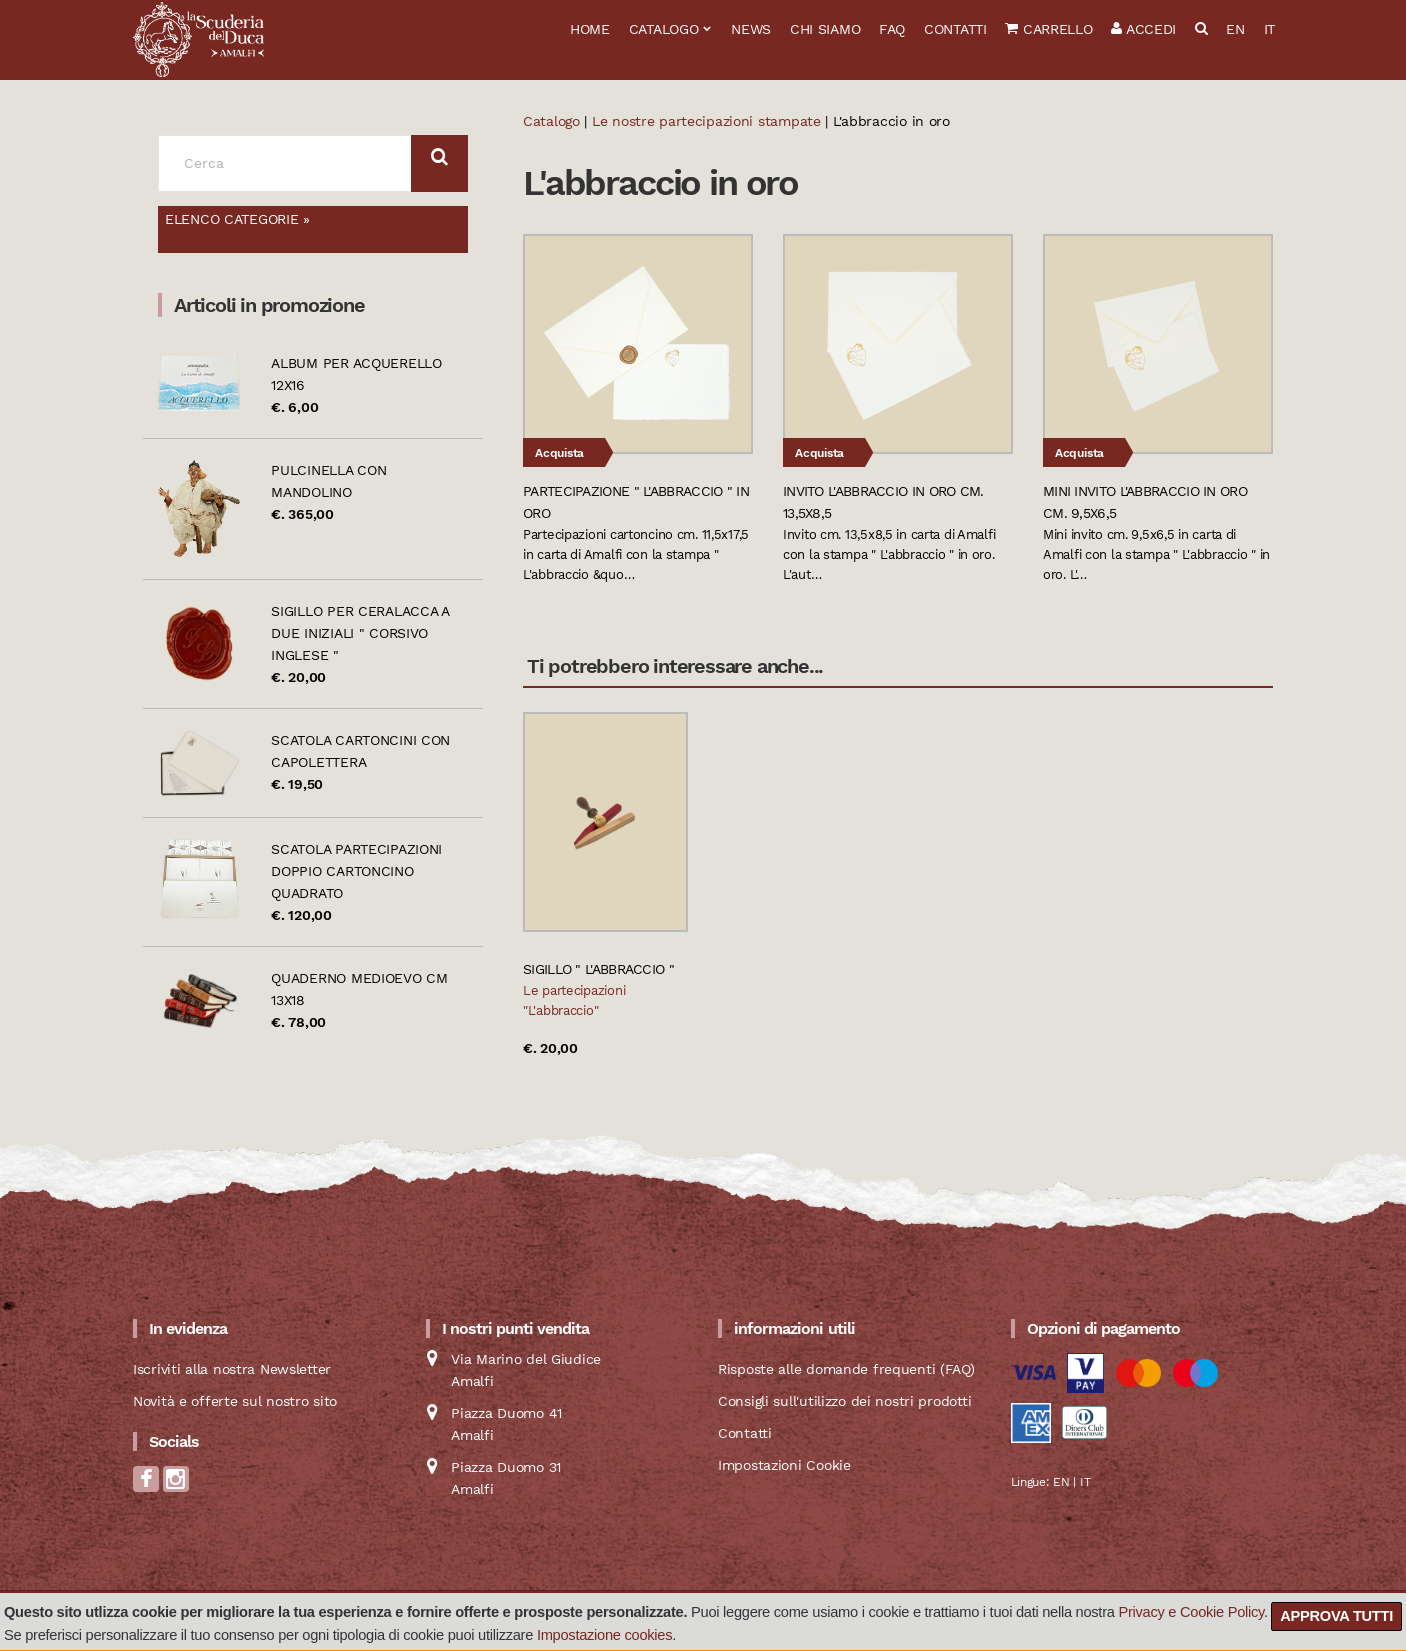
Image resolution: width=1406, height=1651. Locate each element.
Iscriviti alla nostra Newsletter (232, 1369)
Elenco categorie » (237, 219)
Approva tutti (1336, 1616)
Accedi (1143, 29)
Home (590, 29)
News (751, 29)
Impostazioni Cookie (784, 1465)
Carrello (1048, 29)
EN (1235, 29)
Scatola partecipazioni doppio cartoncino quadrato (356, 871)
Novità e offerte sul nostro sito (235, 1401)
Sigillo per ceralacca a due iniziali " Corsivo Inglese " (360, 633)
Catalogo (664, 29)
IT (1269, 29)
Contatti (955, 29)
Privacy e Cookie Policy (1191, 1612)
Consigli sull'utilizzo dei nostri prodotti (844, 1401)
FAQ (892, 29)
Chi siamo (825, 29)
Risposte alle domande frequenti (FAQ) (846, 1369)
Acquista (559, 453)
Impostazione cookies (604, 1635)
